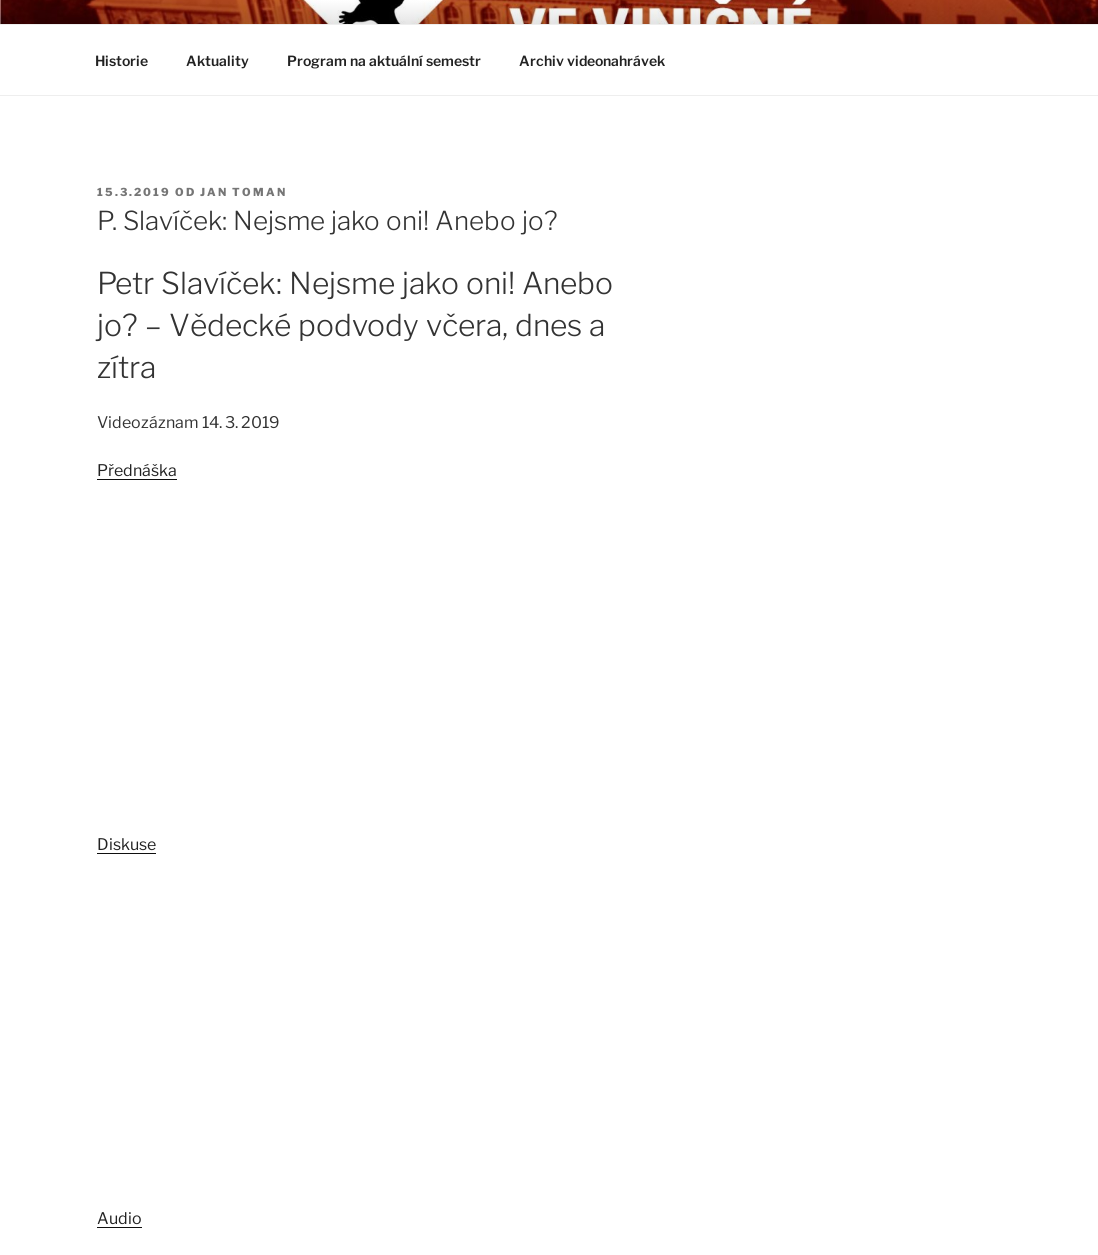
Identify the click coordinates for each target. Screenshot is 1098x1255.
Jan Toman (243, 192)
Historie (121, 60)
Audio (119, 1218)
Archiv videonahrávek (601, 60)
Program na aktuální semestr (384, 60)
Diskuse (126, 844)
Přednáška (137, 470)
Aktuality (217, 60)
